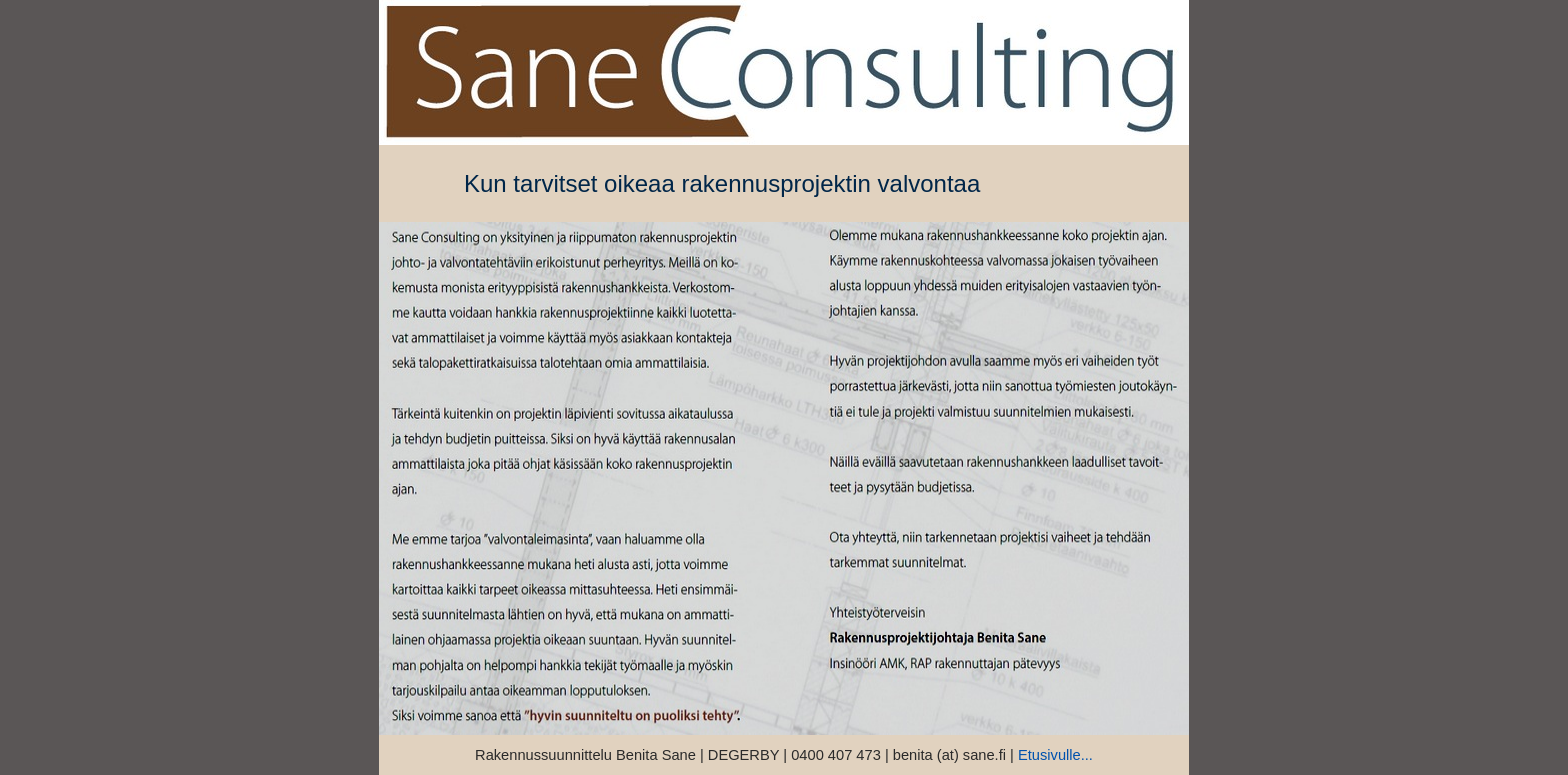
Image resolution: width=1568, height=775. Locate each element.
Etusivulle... (1055, 755)
